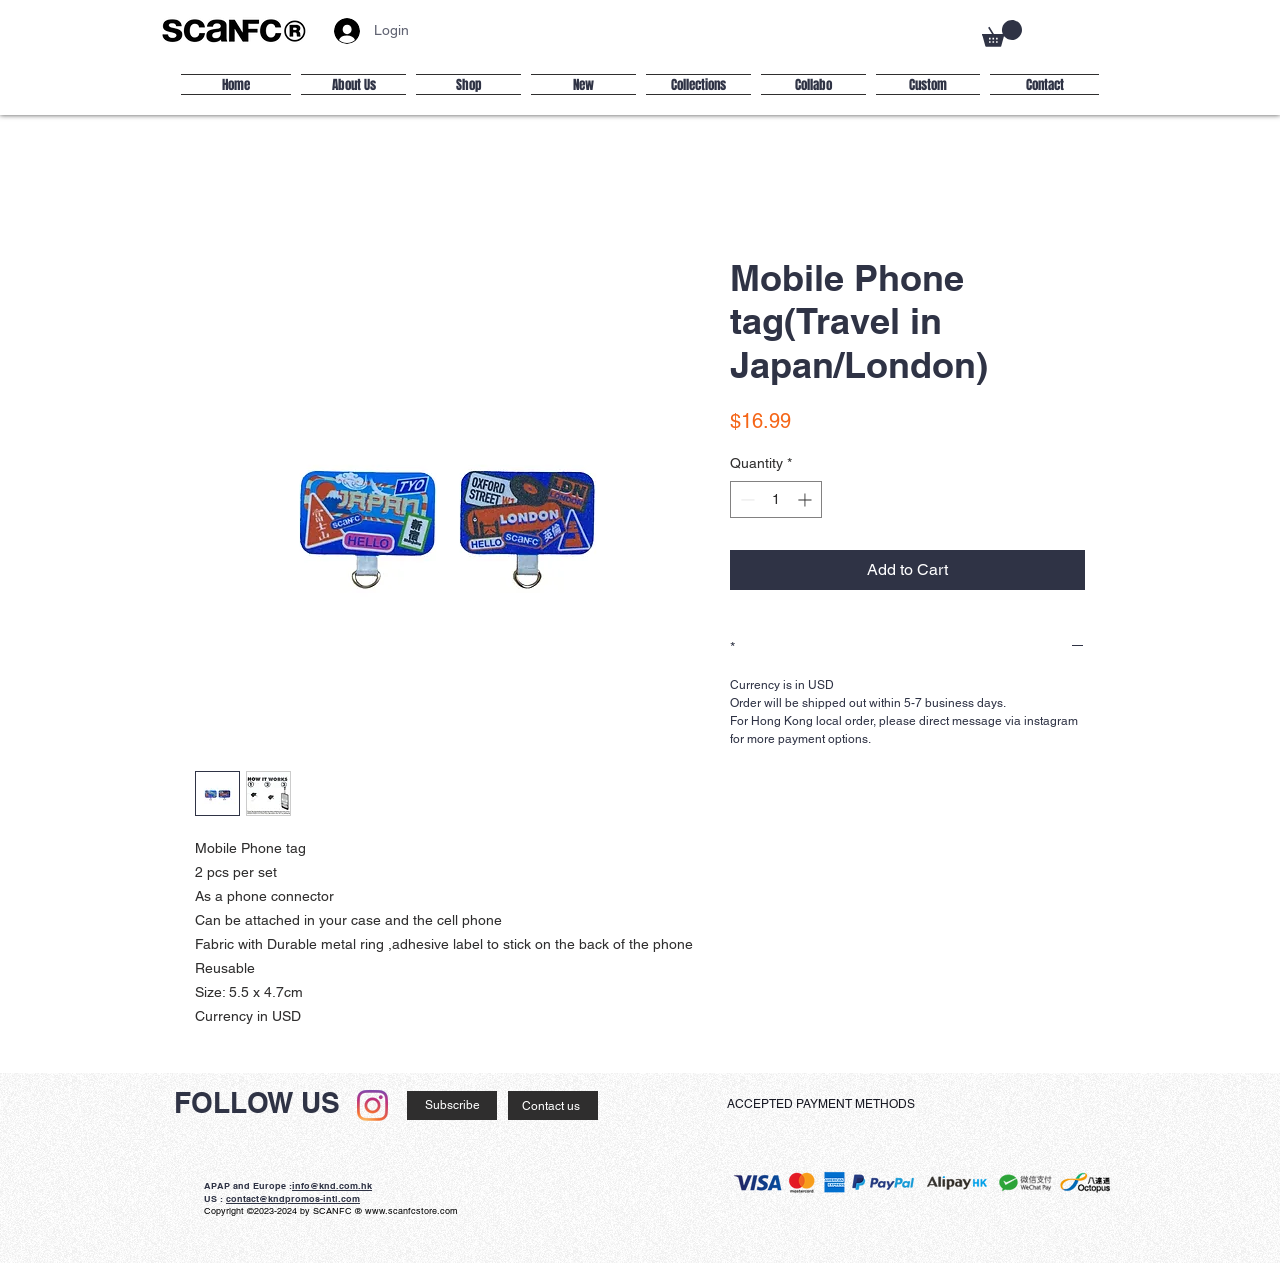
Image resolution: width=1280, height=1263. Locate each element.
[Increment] (806, 499)
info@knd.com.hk (332, 1185)
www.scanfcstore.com (411, 1211)
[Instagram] (372, 1105)
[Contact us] (553, 1105)
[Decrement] (745, 499)
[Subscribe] (452, 1105)
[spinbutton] (776, 499)
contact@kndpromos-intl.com (293, 1198)
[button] (1002, 33)
